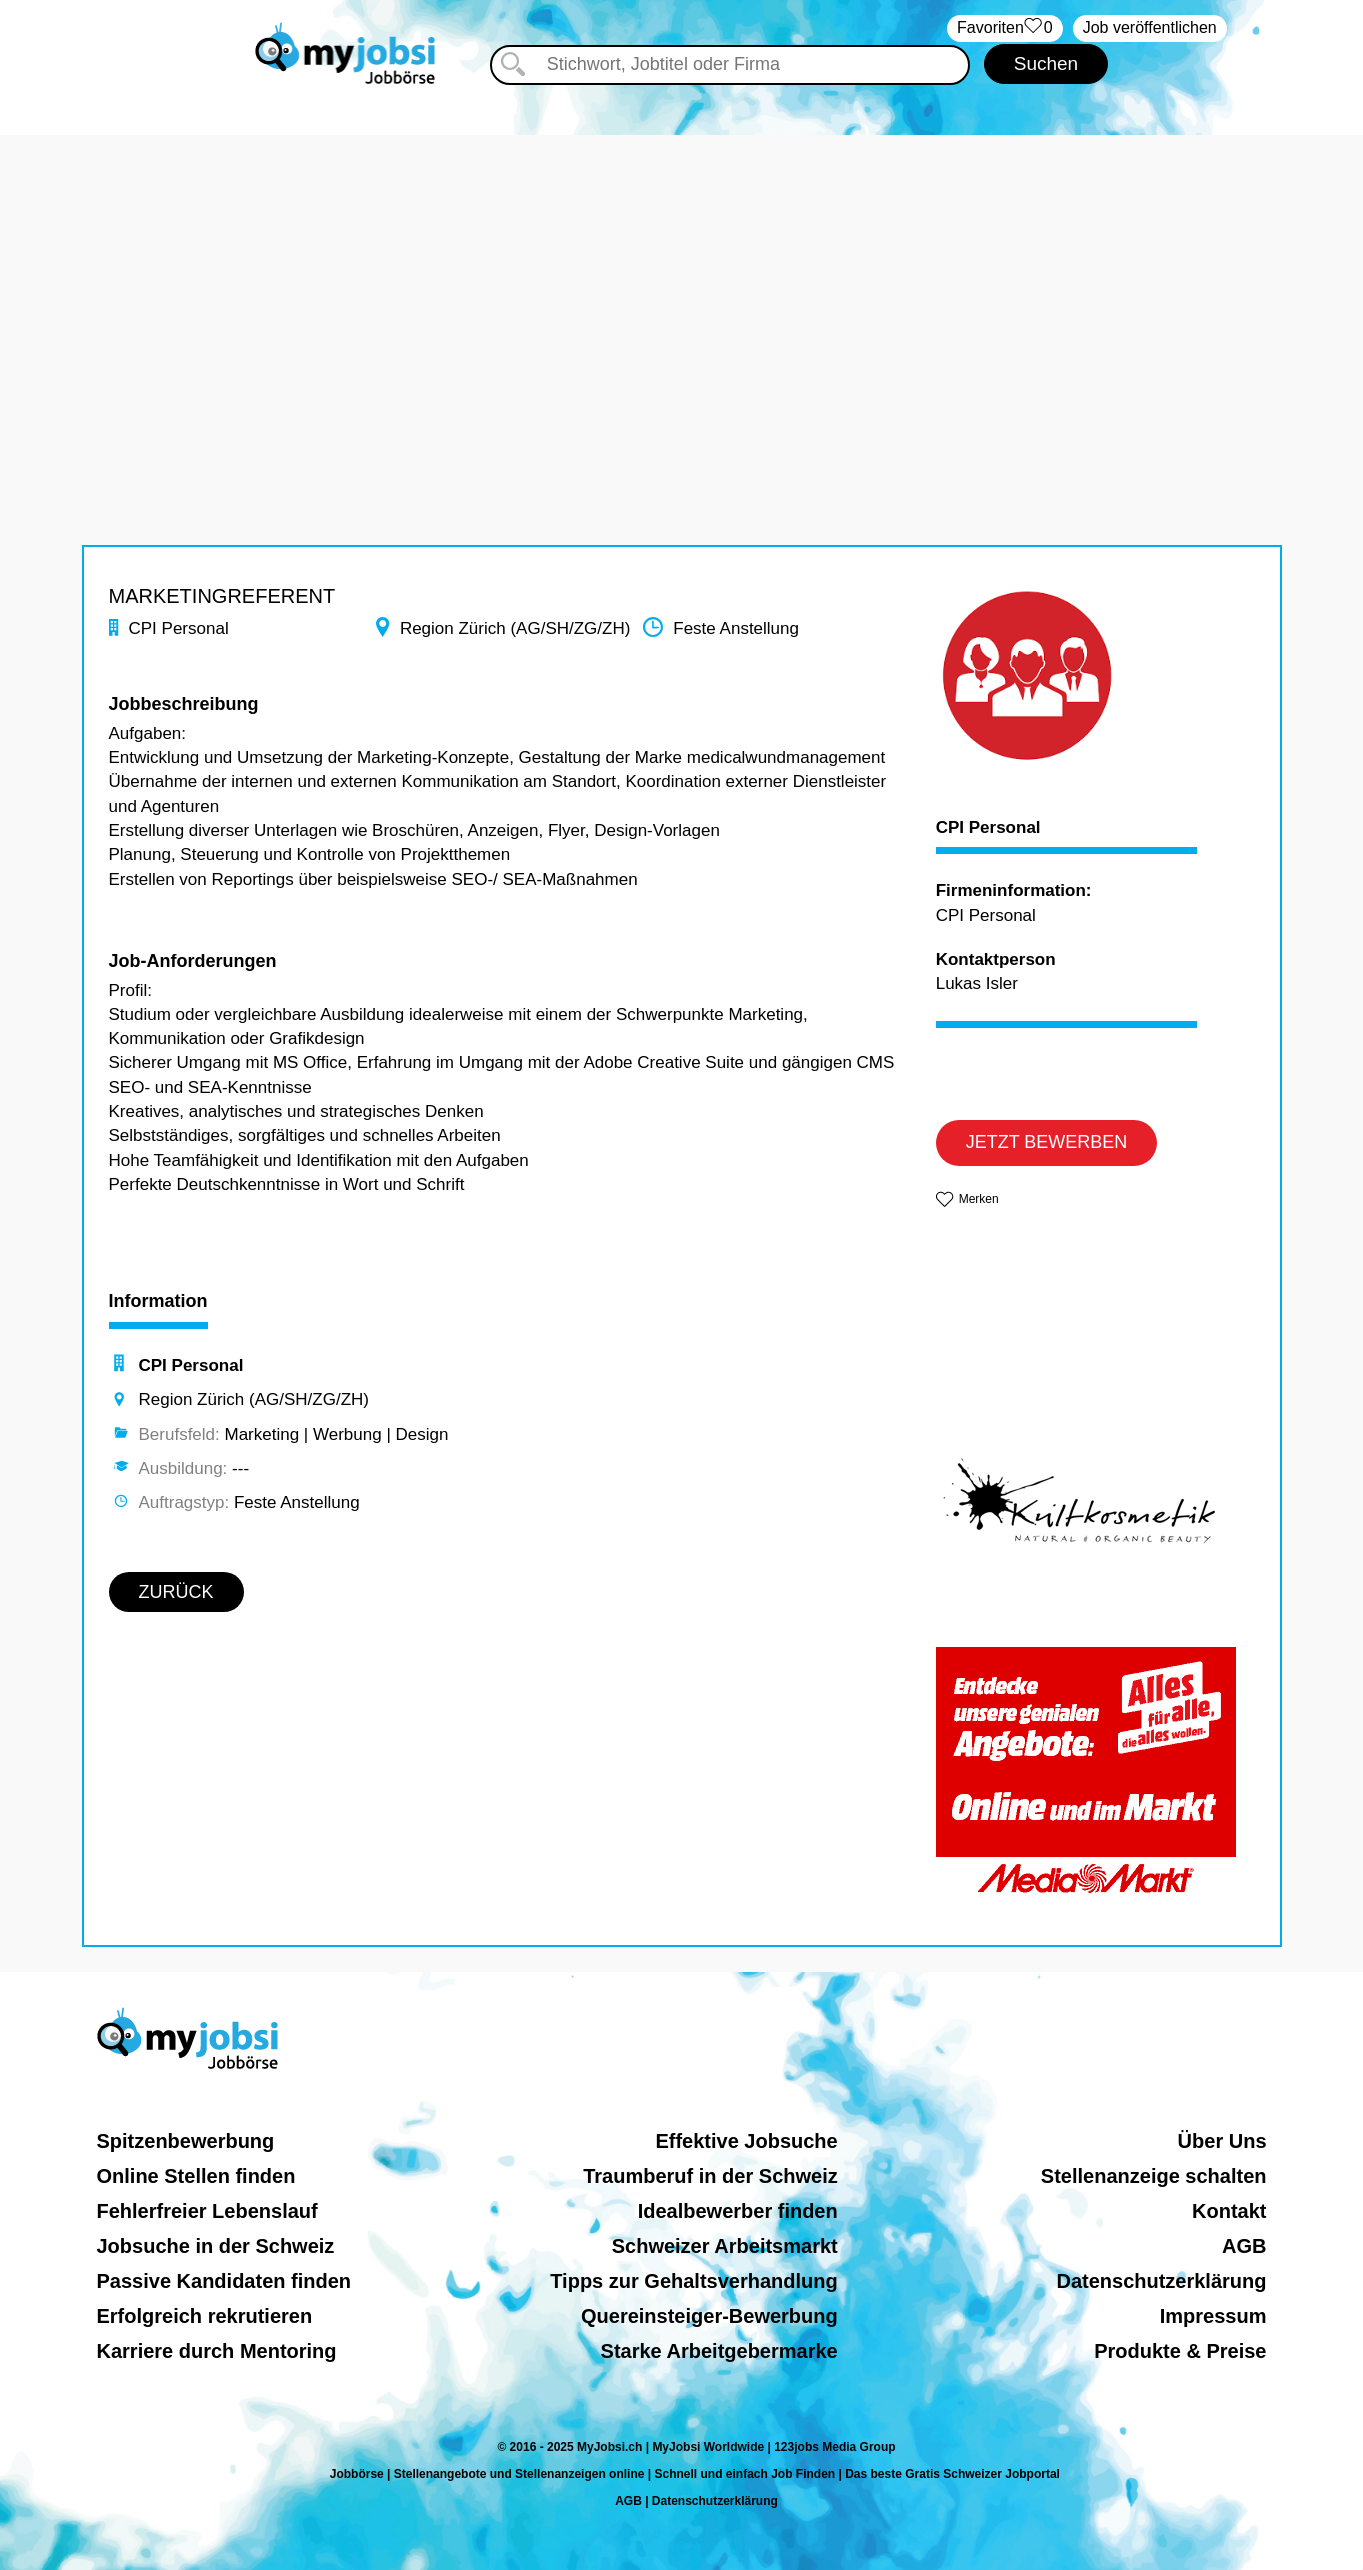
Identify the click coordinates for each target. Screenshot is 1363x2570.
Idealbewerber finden (738, 2211)
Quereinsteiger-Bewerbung (709, 2316)
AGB (1244, 2246)
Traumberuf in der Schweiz (710, 2176)
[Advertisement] (682, 275)
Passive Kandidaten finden (224, 2281)
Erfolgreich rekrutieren (205, 2316)
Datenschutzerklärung (1161, 2281)
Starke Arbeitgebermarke (719, 2351)
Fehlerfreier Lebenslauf (207, 2211)
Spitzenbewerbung (186, 2141)
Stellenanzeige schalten (1154, 2176)
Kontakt (1229, 2211)
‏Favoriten (1005, 28)
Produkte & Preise (1180, 2351)
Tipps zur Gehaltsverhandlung (693, 2281)
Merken (979, 1199)
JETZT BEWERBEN (1047, 1142)
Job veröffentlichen (1150, 27)
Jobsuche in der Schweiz (216, 2246)
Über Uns (1222, 2141)
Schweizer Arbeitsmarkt (725, 2246)
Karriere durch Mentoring (217, 2351)
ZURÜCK (176, 1592)
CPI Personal (988, 828)
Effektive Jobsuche (746, 2141)
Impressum (1213, 2316)
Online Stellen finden (196, 2176)
